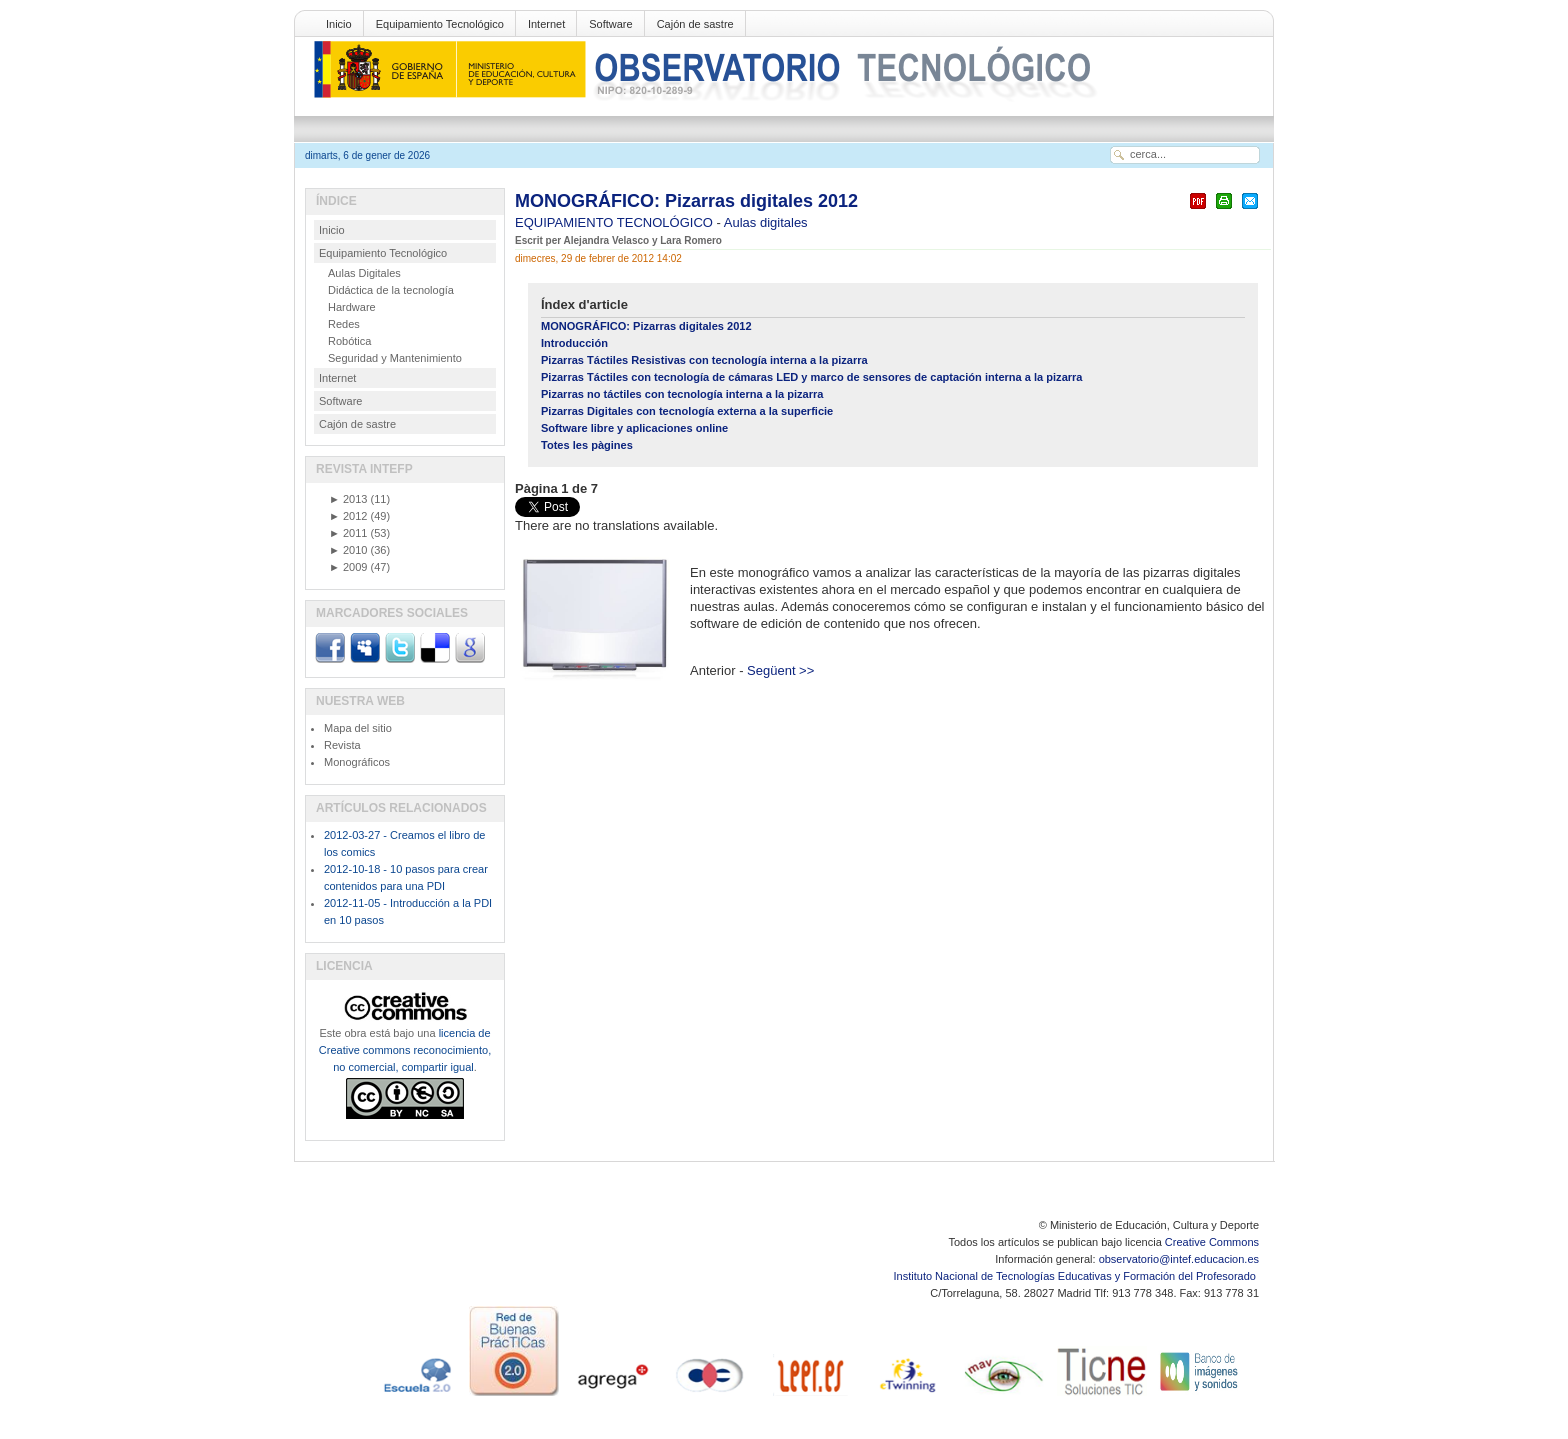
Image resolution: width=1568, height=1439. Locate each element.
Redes (344, 324)
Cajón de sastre (695, 24)
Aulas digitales (766, 222)
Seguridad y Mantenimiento (395, 358)
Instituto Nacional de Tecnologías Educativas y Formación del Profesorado (1076, 1276)
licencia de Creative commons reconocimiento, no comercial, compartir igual (405, 1050)
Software (610, 24)
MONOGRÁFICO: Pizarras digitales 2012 (686, 201)
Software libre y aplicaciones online (634, 428)
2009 (348, 567)
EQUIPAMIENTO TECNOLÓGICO (616, 222)
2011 (348, 533)
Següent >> (780, 670)
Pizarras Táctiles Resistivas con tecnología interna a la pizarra (704, 360)
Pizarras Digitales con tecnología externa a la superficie (687, 411)
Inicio (339, 24)
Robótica (349, 341)
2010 (348, 550)
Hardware (352, 307)
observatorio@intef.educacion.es (1179, 1259)
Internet (546, 24)
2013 (348, 499)
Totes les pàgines (587, 445)
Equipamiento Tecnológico (440, 24)
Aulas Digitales (364, 273)
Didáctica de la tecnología (391, 290)
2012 (348, 516)
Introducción (574, 343)
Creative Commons (1212, 1242)
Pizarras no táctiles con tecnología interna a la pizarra (682, 394)
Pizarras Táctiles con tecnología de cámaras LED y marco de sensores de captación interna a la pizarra (812, 377)
